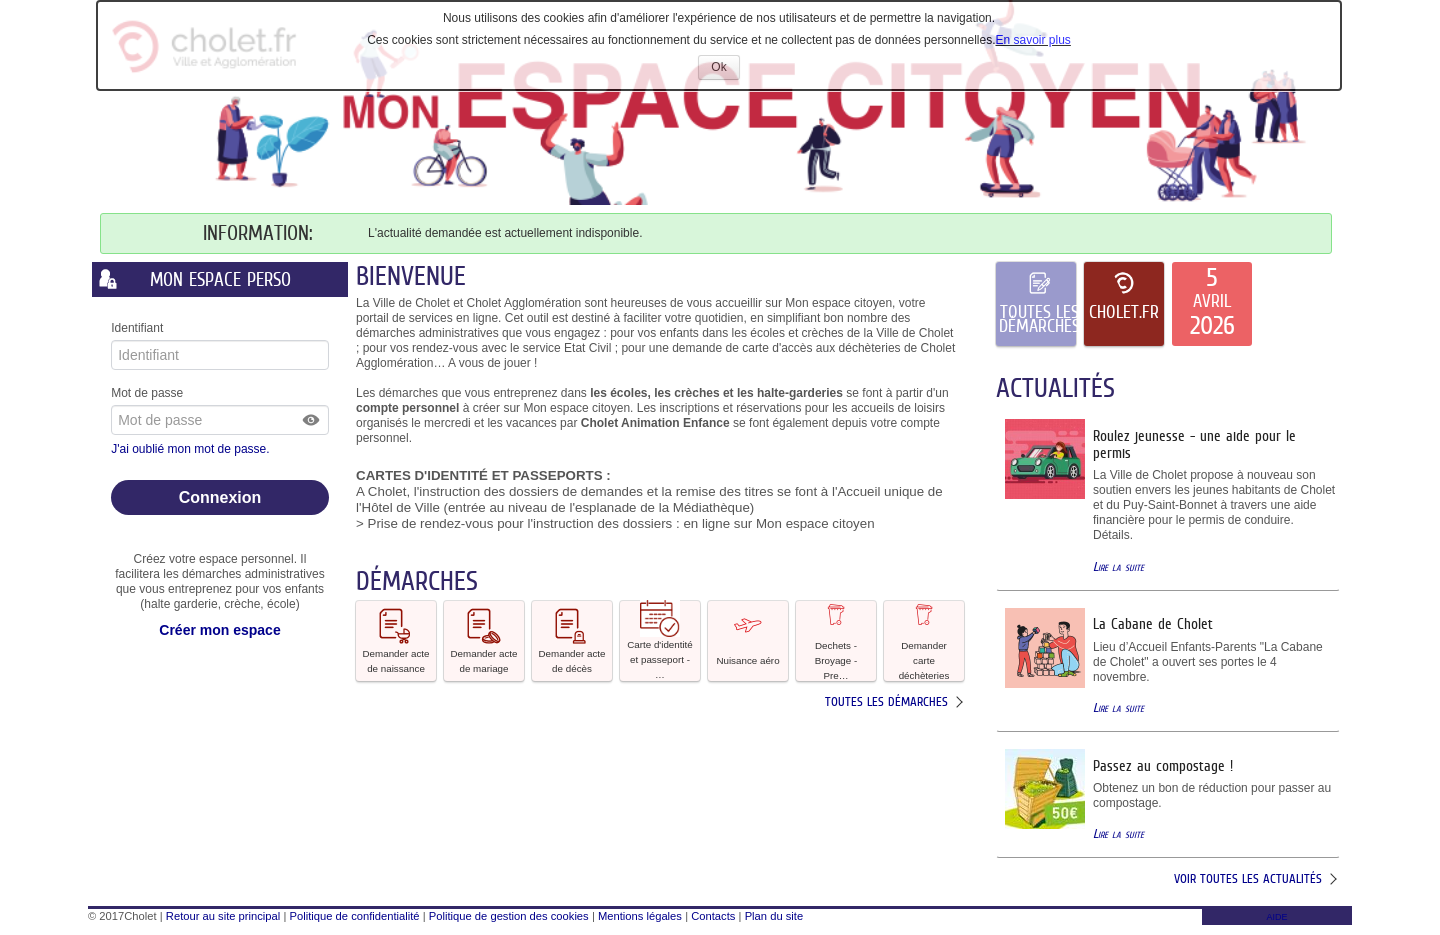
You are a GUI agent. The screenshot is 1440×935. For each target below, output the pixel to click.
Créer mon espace (219, 630)
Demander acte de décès (572, 640)
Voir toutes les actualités (1248, 878)
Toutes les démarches (886, 701)
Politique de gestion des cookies (509, 916)
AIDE (1276, 917)
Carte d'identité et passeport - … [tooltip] (660, 640)
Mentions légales (640, 916)
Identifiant (137, 328)
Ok (725, 69)
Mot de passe (147, 393)
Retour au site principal (223, 916)
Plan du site (774, 916)
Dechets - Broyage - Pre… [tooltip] (836, 641)
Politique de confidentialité (355, 916)
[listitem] (1212, 304)
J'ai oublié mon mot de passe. (192, 449)
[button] (312, 420)
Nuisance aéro (747, 639)
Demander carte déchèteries (924, 641)
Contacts (713, 916)
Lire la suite (1118, 566)
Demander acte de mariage (484, 640)
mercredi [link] (447, 423)
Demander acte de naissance (396, 640)
